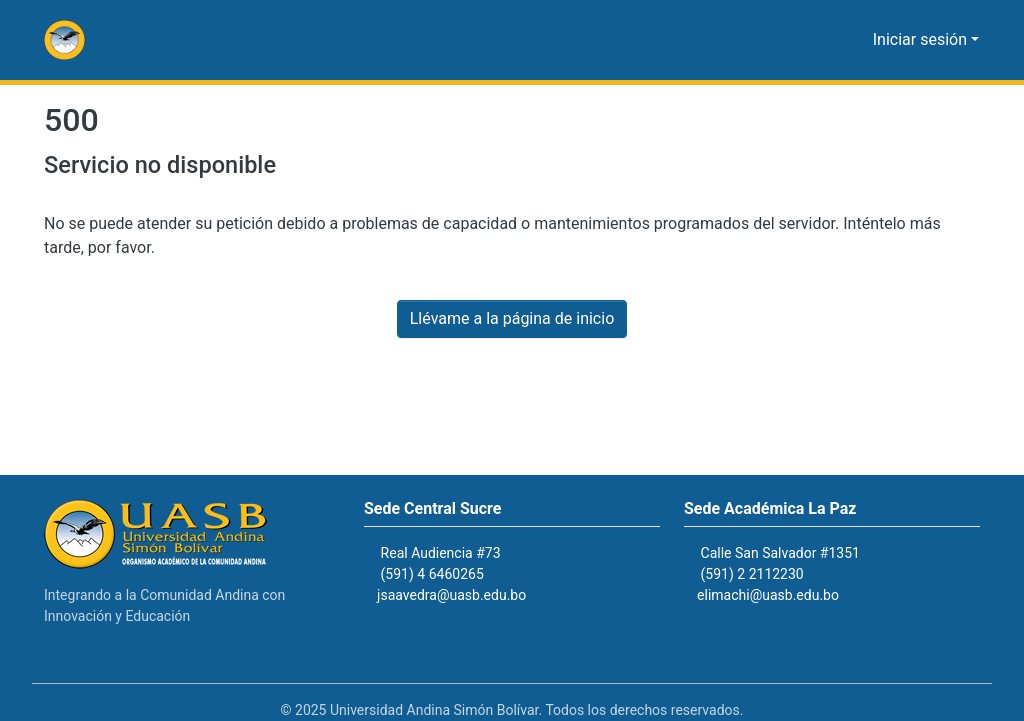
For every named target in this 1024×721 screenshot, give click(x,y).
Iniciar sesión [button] (925, 40)
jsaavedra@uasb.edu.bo (462, 595)
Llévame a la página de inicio (512, 319)
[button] (64, 40)
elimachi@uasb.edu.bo (777, 595)
